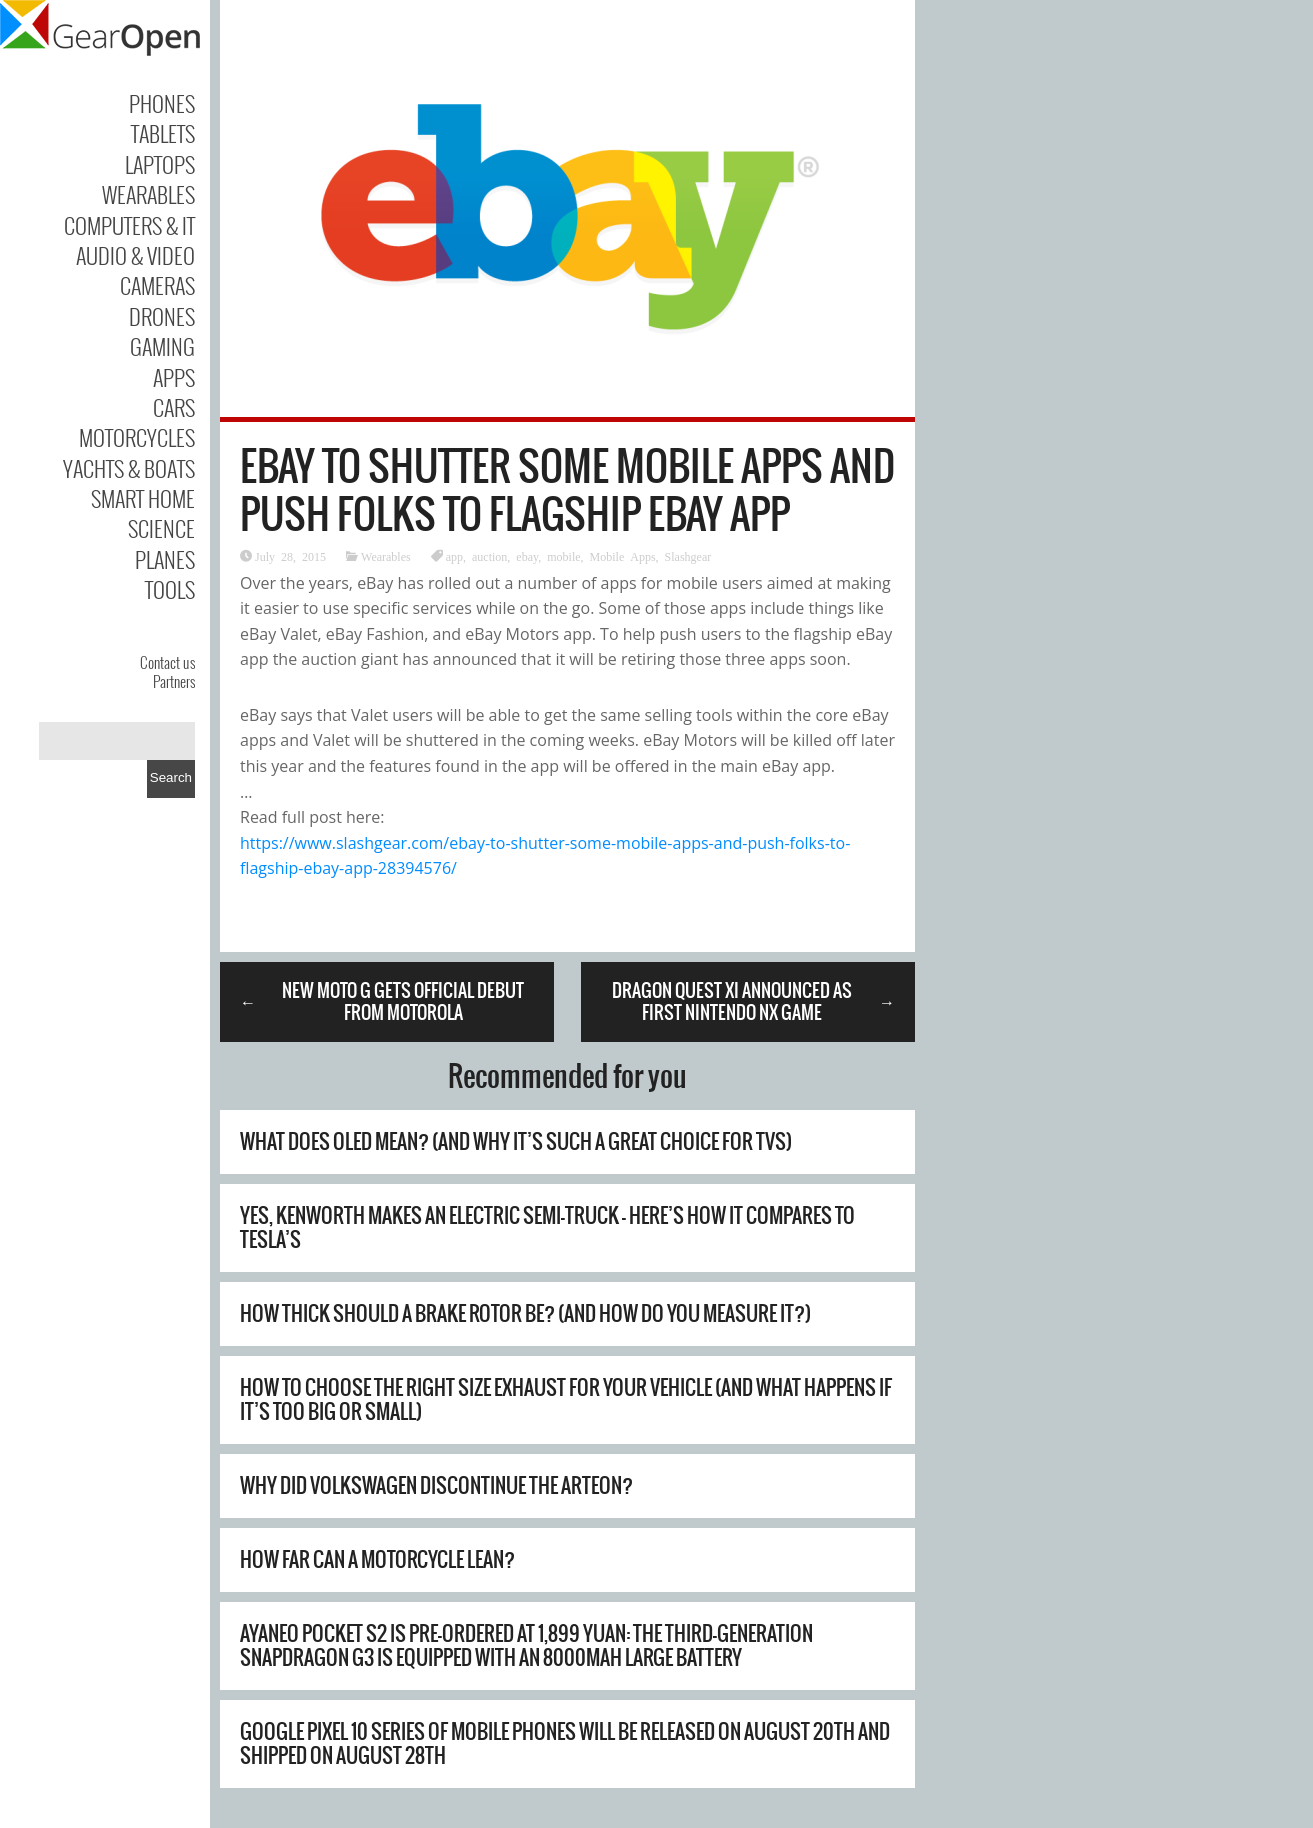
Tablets (163, 133)
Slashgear (688, 556)
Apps (174, 377)
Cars (174, 407)
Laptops (160, 164)
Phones (162, 103)
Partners (174, 681)
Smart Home (143, 498)
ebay (527, 556)
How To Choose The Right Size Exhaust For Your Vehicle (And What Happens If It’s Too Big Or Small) (566, 1399)
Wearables (148, 194)
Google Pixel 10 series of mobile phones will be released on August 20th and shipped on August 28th (565, 1743)
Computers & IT (129, 225)
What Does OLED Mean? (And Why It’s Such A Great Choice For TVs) (516, 1141)
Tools (170, 589)
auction (489, 556)
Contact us (167, 662)
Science (161, 528)
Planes (165, 559)
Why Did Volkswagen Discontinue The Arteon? (436, 1485)
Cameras (157, 285)
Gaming (162, 346)
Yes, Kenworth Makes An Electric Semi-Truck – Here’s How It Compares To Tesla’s (547, 1227)
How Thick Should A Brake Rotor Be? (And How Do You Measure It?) (525, 1313)
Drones (162, 316)
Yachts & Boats (129, 468)
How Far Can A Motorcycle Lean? (377, 1559)
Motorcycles (137, 437)
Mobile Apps (623, 556)
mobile (563, 556)
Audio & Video (135, 255)
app (454, 556)
